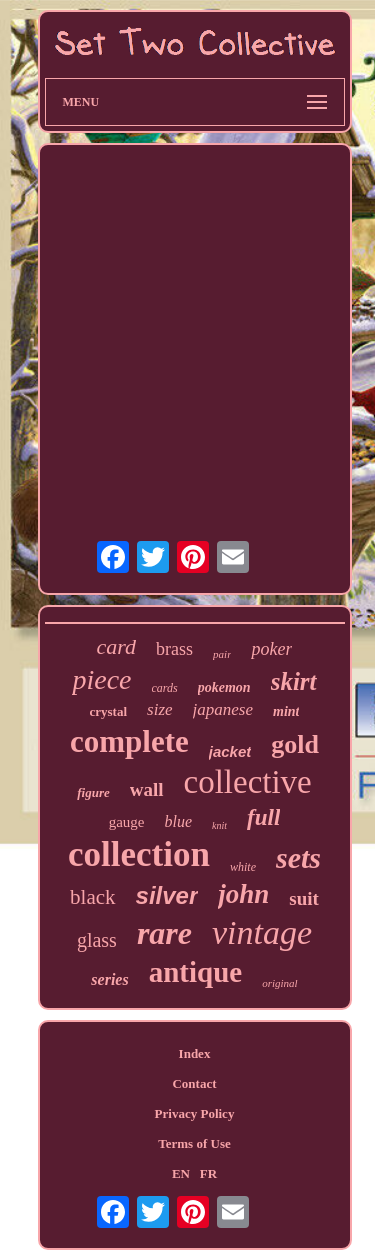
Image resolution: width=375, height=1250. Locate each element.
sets (298, 857)
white (243, 867)
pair (222, 654)
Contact (194, 1083)
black (92, 897)
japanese (223, 709)
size (160, 709)
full (263, 817)
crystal (109, 711)
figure (93, 792)
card (117, 646)
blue (179, 821)
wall (147, 789)
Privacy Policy (195, 1113)
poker (271, 649)
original (279, 983)
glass (97, 940)
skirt (294, 681)
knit (219, 825)
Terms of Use (194, 1143)
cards (165, 688)
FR (208, 1173)
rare (164, 933)
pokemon (224, 687)
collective (248, 782)
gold (295, 744)
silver (167, 895)
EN (181, 1173)
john (243, 894)
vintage (262, 932)
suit (304, 898)
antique (195, 972)
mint (286, 711)
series (109, 979)
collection (139, 854)
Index (195, 1053)
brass (174, 649)
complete (129, 741)
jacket (230, 751)
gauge (127, 822)
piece (101, 679)
